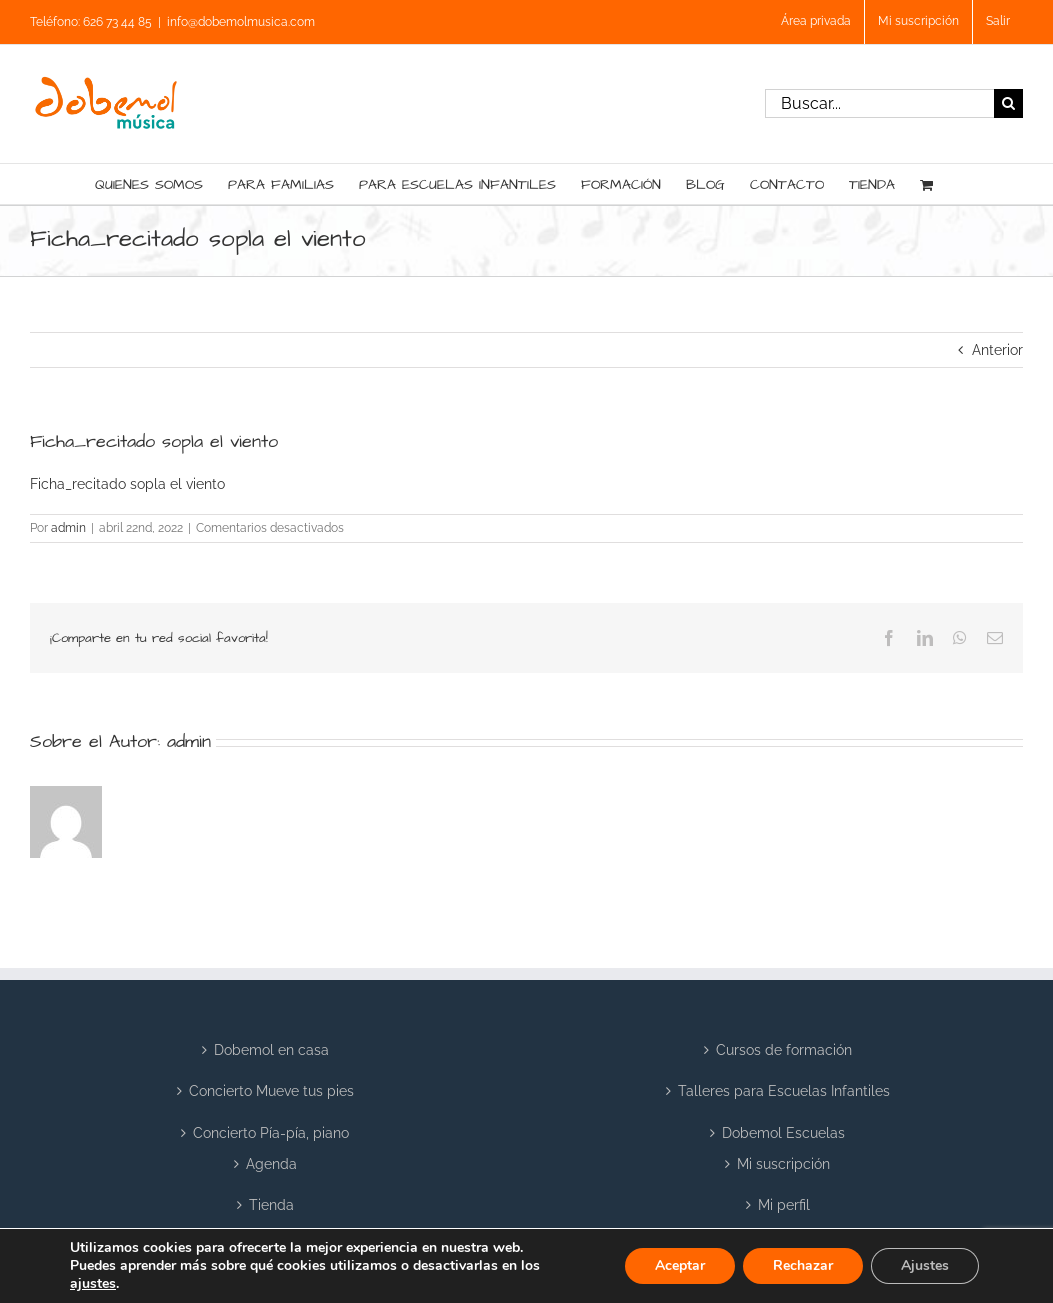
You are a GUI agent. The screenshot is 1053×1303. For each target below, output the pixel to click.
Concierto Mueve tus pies (271, 1091)
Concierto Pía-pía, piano (271, 1133)
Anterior (997, 350)
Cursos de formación (784, 1050)
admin (68, 528)
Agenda (271, 1164)
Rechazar (803, 1265)
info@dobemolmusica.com (241, 22)
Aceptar (680, 1265)
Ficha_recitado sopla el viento (127, 484)
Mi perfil (784, 1205)
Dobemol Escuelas (783, 1133)
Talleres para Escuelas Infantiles (784, 1091)
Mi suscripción (783, 1164)
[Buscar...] (879, 103)
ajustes (93, 1284)
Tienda (271, 1205)
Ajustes (925, 1265)
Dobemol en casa (271, 1050)
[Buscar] (1008, 103)
